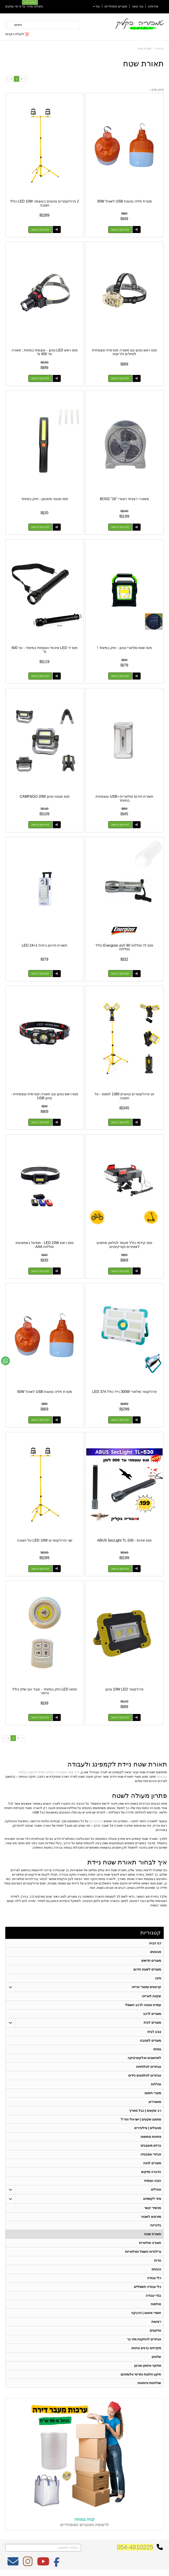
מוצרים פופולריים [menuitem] (116, 6)
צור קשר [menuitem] (137, 6)
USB (36, 1812)
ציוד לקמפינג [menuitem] (152, 2205)
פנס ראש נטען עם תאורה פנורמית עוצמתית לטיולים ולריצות (124, 352)
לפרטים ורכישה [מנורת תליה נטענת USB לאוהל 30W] (120, 229)
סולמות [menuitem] (156, 2313)
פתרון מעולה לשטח (139, 1795)
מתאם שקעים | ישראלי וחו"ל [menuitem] (141, 2124)
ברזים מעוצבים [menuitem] (151, 2151)
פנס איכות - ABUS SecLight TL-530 (124, 1540)
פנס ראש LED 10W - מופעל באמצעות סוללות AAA (44, 1245)
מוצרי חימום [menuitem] (153, 2097)
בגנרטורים (95, 1821)
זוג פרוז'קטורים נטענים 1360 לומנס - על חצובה (124, 1096)
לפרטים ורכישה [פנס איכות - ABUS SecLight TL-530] (120, 1568)
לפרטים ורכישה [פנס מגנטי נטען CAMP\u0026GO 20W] (40, 824)
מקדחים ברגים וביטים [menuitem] (146, 2358)
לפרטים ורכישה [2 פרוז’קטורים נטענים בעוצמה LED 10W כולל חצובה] (40, 229)
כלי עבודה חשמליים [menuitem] (147, 2295)
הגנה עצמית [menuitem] (152, 2187)
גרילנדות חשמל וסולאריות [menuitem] (143, 2259)
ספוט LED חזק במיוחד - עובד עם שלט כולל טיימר (44, 1691)
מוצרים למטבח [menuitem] (150, 2043)
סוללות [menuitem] (156, 2088)
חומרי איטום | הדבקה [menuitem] (146, 2322)
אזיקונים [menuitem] (155, 2340)
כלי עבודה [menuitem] (154, 2286)
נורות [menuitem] (157, 2268)
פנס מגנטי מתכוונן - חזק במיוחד (44, 499)
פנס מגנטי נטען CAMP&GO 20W (44, 796)
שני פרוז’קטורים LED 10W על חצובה (44, 1540)
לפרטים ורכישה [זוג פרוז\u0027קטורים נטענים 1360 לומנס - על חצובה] (120, 1122)
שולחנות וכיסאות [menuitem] (149, 2394)
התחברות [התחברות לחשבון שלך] (30, 2)
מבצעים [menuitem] (155, 1952)
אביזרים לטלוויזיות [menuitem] (148, 2070)
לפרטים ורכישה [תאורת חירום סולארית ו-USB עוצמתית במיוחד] (120, 824)
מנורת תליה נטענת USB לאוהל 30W (124, 201)
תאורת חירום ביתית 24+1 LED (45, 945)
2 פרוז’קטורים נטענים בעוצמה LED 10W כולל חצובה (44, 203)
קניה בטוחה (84, 2531)
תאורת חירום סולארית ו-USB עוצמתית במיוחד (124, 798)
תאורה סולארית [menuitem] (150, 2250)
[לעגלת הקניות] (17, 34)
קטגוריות (150, 1933)
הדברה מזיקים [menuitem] (151, 2178)
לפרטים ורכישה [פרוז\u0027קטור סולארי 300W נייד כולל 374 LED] (120, 1419)
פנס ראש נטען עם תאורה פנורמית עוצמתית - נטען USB (44, 1096)
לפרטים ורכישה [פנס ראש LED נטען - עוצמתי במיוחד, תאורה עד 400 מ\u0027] (40, 378)
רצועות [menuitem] (156, 2331)
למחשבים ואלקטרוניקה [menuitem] (144, 2061)
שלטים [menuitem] (156, 2367)
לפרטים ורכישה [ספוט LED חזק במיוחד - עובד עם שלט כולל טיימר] (40, 1717)
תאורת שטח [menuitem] (152, 2241)
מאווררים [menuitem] (155, 2106)
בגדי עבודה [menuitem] (153, 2304)
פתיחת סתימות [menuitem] (151, 2142)
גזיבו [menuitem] (158, 1979)
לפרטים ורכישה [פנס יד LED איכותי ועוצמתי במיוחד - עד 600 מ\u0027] (40, 676)
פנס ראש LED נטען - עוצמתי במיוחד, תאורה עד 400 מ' (44, 352)
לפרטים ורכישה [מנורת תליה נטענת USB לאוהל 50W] (40, 1419)
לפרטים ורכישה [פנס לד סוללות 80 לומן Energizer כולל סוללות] (120, 973)
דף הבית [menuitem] (155, 1943)
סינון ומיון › (157, 89)
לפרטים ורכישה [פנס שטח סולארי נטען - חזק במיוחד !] (120, 676)
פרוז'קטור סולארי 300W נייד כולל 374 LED (124, 1392)
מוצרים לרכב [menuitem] (152, 2015)
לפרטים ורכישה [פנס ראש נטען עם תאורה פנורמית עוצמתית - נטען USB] (40, 1122)
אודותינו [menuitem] (153, 6)
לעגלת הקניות (14, 34)
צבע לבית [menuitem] (154, 2034)
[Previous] (21, 78)
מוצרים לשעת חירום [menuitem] (147, 1970)
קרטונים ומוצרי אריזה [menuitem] (146, 1988)
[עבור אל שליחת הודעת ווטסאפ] (5, 1360)
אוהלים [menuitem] (156, 2196)
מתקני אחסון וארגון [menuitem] (147, 2376)
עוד (96, 6)
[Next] (11, 78)
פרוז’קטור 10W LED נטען (124, 1689)
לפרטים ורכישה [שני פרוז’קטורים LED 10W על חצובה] (40, 1568)
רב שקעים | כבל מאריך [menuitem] (145, 2115)
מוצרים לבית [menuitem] (152, 2024)
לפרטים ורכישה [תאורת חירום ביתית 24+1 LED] (40, 973)
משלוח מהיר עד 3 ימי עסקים (24, 6)
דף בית (160, 48)
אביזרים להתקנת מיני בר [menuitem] (144, 2349)
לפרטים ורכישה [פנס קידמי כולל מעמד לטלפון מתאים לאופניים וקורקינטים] (120, 1271)
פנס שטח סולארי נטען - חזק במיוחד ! (124, 648)
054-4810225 (135, 2558)
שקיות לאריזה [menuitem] (151, 1997)
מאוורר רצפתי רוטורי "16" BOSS (124, 499)
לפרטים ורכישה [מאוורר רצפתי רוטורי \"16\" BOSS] (120, 527)
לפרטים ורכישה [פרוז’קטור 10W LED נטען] (120, 1717)
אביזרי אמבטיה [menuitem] (150, 2160)
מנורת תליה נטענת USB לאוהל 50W (44, 1392)
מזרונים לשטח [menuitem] (151, 2223)
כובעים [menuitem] (156, 2277)
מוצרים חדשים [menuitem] (151, 1961)
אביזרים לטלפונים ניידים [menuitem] (144, 2079)
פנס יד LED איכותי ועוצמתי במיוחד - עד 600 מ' (45, 650)
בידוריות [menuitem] (155, 2232)
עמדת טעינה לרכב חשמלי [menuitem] (143, 2006)
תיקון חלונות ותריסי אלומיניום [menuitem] (141, 2385)
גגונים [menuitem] (157, 2052)
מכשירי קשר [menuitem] (152, 2214)
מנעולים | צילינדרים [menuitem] (147, 2133)
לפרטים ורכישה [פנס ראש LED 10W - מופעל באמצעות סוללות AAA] (40, 1271)
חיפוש (18, 25)
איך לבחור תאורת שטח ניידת (127, 1862)
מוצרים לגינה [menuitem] (152, 2169)
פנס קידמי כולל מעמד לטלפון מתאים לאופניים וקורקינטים (124, 1245)
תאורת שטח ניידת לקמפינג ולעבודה (117, 1764)
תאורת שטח (144, 48)
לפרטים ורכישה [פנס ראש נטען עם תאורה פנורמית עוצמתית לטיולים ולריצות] (120, 378)
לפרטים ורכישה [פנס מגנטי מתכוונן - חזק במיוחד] (40, 527)
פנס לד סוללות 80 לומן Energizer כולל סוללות (124, 947)
